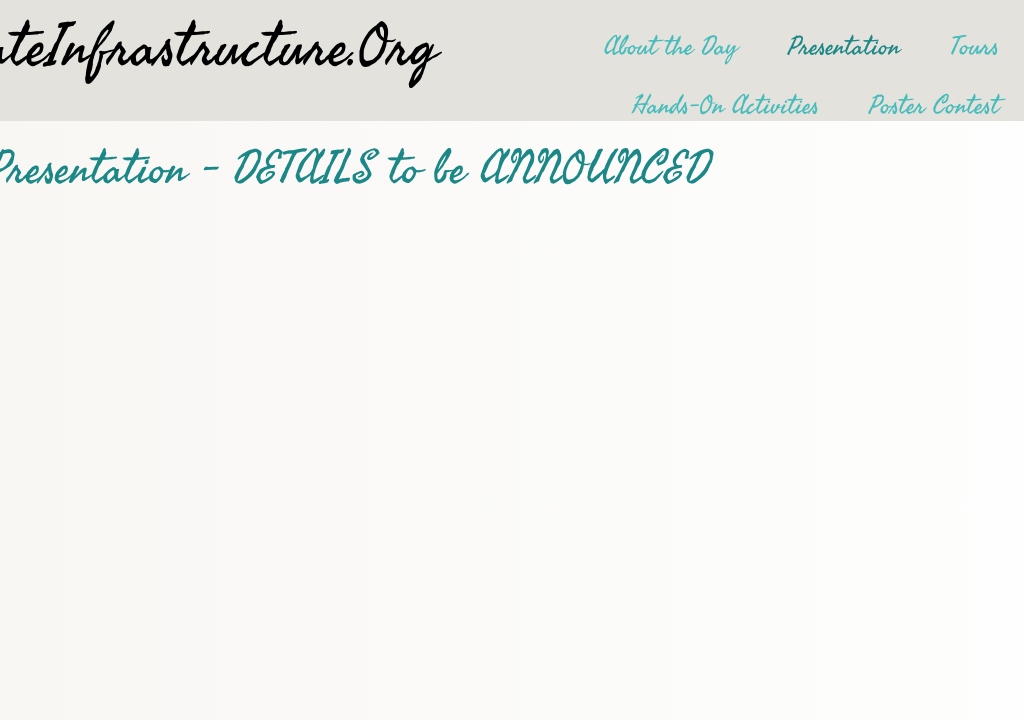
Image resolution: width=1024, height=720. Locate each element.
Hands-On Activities (725, 106)
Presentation (844, 47)
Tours (974, 47)
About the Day (671, 47)
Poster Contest (934, 106)
